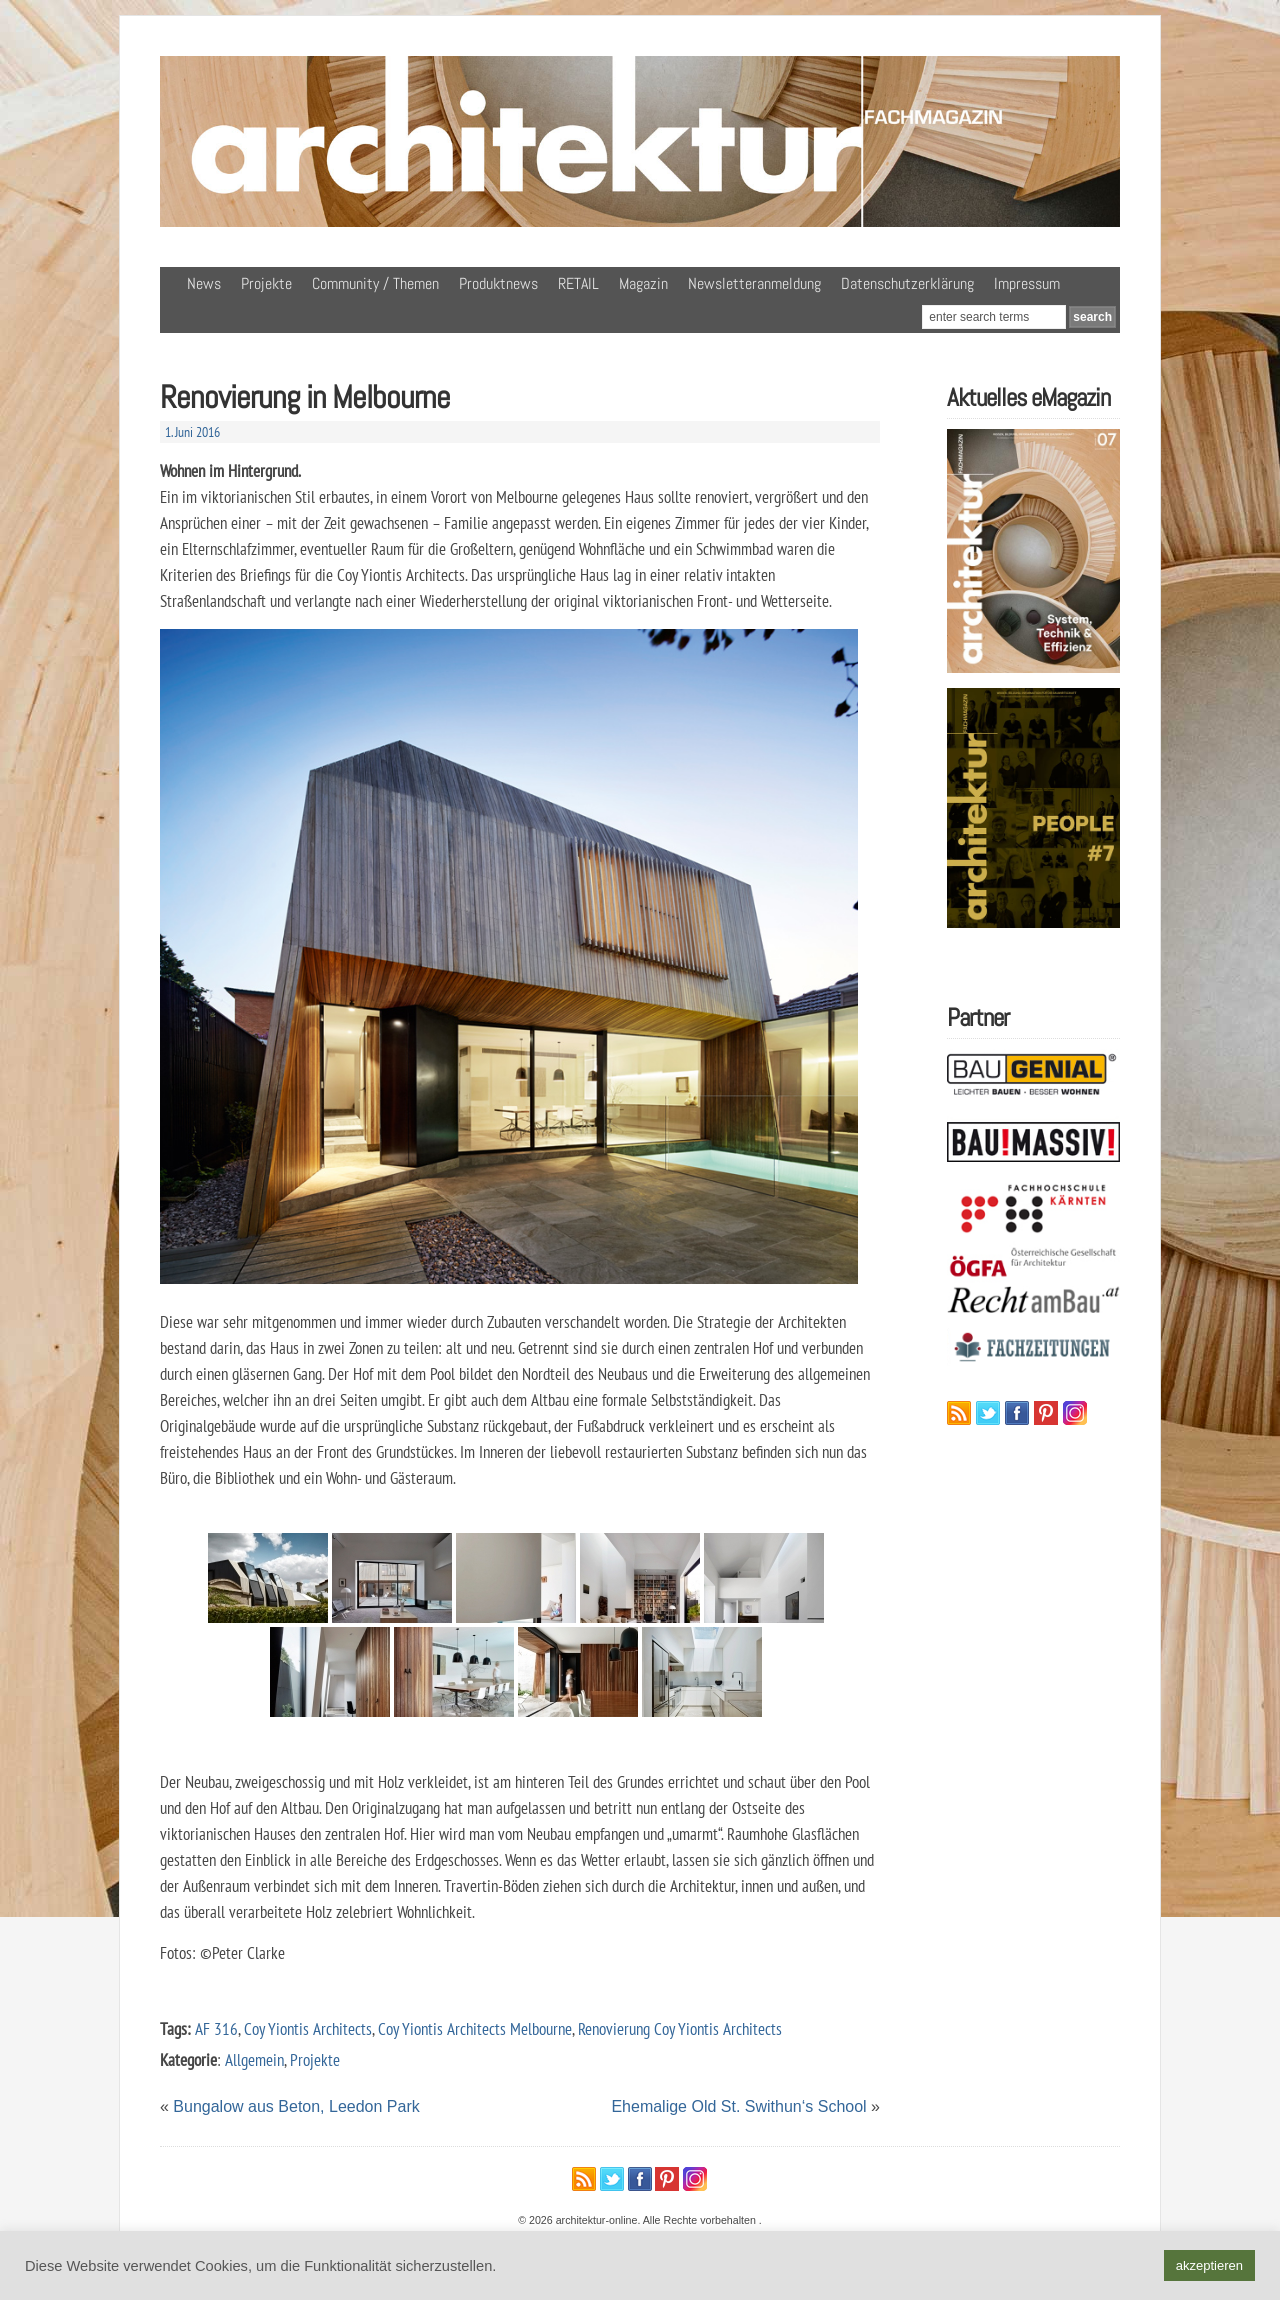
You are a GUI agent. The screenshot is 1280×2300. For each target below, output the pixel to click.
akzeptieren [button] (1209, 2265)
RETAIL (578, 283)
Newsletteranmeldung (754, 283)
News (204, 283)
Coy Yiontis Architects (308, 2028)
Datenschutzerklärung (907, 283)
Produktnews (498, 283)
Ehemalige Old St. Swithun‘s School (738, 2106)
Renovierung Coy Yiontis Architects (680, 2028)
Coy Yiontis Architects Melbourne (475, 2028)
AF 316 (216, 2028)
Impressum (1027, 283)
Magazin (643, 283)
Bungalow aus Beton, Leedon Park (296, 2106)
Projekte (266, 283)
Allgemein (254, 2059)
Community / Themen (375, 283)
